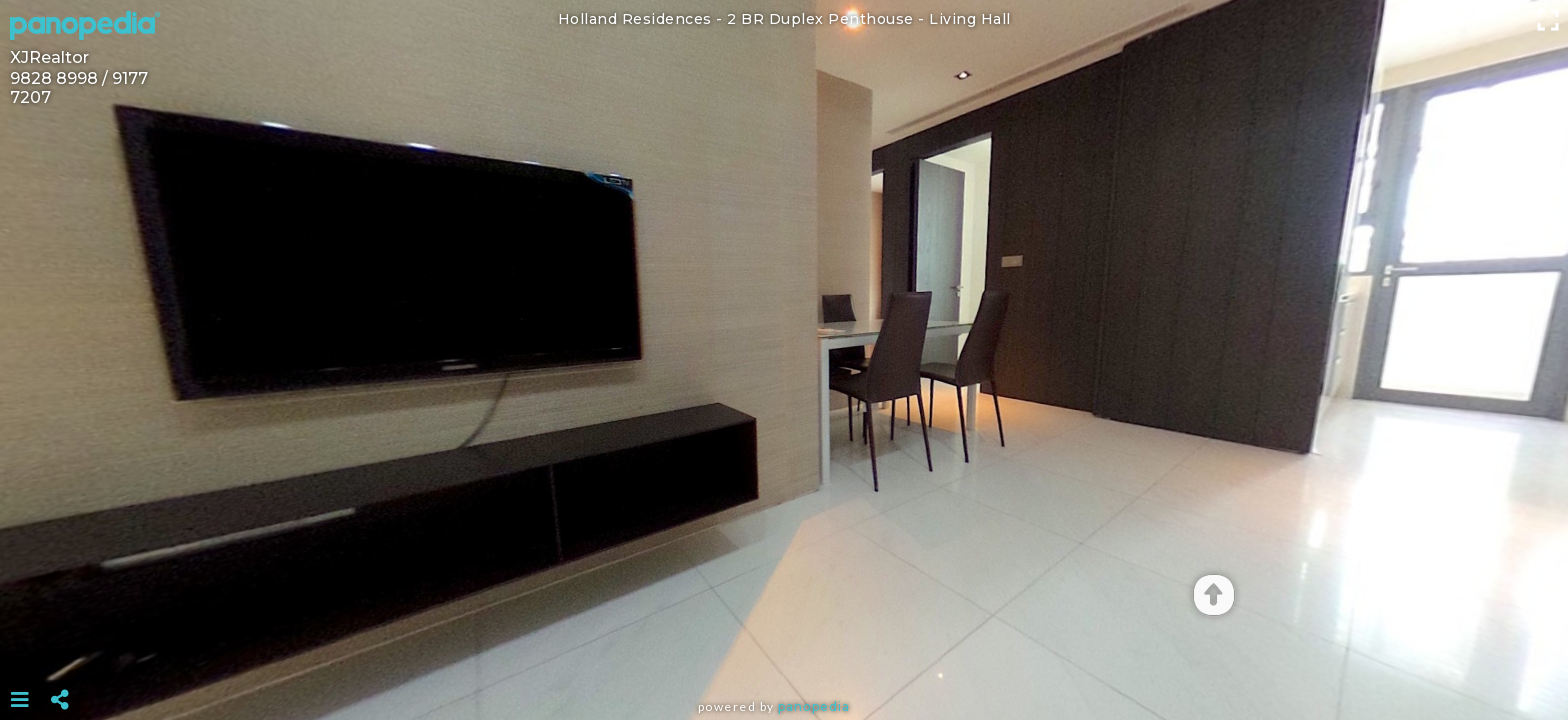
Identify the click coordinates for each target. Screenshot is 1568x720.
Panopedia (814, 706)
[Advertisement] (784, 650)
